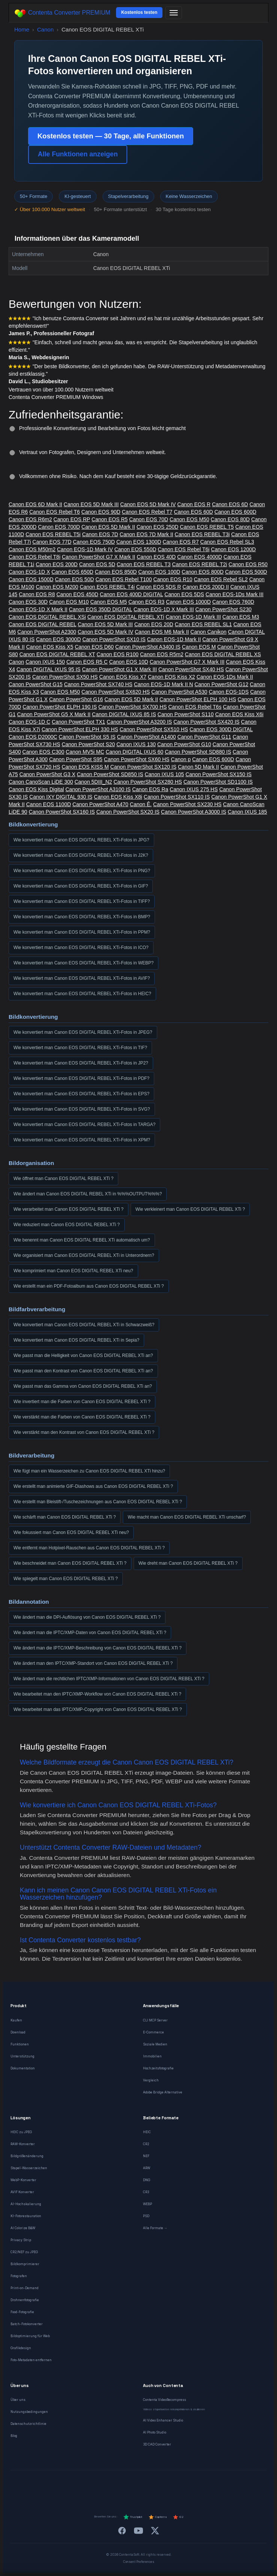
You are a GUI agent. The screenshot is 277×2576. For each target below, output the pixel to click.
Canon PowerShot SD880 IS (198, 752)
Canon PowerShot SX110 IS (177, 797)
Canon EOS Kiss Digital (36, 789)
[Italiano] (130, 2485)
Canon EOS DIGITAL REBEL (42, 624)
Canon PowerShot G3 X (47, 774)
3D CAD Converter (157, 2444)
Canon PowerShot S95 (75, 759)
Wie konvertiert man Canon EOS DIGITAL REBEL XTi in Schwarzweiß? (83, 1324)
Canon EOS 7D (100, 534)
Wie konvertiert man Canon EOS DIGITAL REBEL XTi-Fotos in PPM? (81, 932)
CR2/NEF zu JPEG (24, 2252)
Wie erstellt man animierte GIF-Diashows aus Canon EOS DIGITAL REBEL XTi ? (93, 1486)
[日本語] (220, 2485)
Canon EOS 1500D (31, 579)
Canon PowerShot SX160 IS (62, 812)
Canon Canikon (209, 632)
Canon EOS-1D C (29, 722)
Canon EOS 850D (116, 572)
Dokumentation (22, 2068)
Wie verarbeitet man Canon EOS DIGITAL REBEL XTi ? (68, 1209)
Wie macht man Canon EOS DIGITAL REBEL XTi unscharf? (187, 1517)
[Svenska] (202, 2485)
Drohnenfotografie (24, 2300)
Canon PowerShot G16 (76, 699)
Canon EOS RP (72, 519)
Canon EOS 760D (233, 602)
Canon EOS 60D (193, 512)
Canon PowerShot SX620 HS (116, 692)
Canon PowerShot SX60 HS (137, 759)
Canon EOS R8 (37, 594)
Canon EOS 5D (97, 564)
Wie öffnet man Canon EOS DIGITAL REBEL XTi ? (63, 1178)
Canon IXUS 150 (45, 662)
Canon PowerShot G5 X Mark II (54, 714)
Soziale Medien (155, 2044)
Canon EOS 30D (28, 602)
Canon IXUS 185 (247, 812)
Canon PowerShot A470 (100, 804)
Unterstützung (22, 2056)
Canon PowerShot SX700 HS (132, 707)
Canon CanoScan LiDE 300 (41, 782)
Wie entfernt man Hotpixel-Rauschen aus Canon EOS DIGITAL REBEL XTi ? (89, 1547)
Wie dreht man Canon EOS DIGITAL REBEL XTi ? (188, 1563)
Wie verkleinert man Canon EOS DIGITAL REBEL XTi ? (190, 1209)
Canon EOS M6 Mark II (162, 632)
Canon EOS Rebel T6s (195, 707)
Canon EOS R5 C (87, 662)
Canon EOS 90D (100, 512)
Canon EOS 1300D (138, 542)
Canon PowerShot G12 (221, 684)
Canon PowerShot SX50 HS (65, 677)
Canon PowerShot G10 (184, 744)
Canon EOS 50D (74, 579)
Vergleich (151, 2080)
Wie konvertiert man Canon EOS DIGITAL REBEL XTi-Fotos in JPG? (81, 840)
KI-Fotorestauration (25, 2216)
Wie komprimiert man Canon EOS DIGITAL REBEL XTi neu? (73, 1270)
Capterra (157, 2517)
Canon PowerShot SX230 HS (187, 804)
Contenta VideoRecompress (164, 2400)
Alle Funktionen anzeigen (78, 154)
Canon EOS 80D (230, 519)
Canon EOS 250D (158, 527)
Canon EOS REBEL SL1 (203, 624)
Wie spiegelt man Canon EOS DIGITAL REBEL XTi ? (65, 1578)
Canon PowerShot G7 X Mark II (98, 557)
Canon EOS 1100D (48, 804)
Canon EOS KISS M (85, 767)
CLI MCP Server (155, 2020)
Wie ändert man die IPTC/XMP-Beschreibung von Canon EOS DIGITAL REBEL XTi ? (97, 1648)
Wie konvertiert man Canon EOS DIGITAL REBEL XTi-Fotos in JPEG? (82, 1032)
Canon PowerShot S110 (186, 714)
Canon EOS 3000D (58, 639)
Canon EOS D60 (94, 647)
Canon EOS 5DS (184, 594)
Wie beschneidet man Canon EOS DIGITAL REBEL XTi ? (70, 1563)
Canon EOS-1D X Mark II (38, 609)
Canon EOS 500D (246, 572)
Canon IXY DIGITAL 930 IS (60, 797)
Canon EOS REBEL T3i (202, 534)
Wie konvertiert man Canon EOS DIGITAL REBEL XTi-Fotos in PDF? (81, 1078)
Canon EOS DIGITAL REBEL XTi (125, 617)
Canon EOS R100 (117, 654)
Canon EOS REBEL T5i (52, 534)
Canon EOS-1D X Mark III (164, 609)
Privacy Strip (20, 2240)
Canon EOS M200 (57, 587)
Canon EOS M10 (69, 602)
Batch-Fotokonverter (26, 2324)
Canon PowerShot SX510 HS (154, 729)
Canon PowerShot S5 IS (87, 737)
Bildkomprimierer (24, 2264)
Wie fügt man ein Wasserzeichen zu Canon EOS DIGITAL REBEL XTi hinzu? (89, 1471)
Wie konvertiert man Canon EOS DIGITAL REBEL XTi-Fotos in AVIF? (81, 978)
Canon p (181, 759)
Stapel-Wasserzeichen (28, 2168)
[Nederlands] (93, 2485)
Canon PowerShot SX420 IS (206, 722)
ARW (146, 2168)
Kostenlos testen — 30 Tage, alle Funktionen (110, 136)
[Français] (75, 2485)
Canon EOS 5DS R (158, 587)
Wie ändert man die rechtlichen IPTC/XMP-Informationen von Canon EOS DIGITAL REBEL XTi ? (108, 1678)
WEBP (147, 2204)
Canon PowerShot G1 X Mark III (119, 669)
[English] (39, 2485)
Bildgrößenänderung (26, 2156)
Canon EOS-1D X (29, 572)
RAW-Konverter (22, 2144)
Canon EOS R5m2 (161, 654)
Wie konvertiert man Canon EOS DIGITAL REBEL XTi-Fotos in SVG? (81, 1109)
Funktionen (19, 2044)
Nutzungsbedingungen (29, 2412)
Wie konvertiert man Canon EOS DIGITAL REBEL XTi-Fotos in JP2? (80, 1063)
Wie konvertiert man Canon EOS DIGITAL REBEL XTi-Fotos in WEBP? (83, 963)
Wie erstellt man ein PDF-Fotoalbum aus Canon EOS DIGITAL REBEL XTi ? (88, 1286)
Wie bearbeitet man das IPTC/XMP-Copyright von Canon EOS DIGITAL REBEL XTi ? (97, 1709)
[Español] (111, 2485)
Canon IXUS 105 (164, 774)
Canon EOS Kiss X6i (239, 714)
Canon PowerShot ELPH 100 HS (197, 699)
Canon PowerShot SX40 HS (191, 669)
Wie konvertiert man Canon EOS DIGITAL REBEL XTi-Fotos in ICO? (81, 947)
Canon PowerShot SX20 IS (127, 812)
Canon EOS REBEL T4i (107, 587)
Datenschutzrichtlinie (28, 2424)
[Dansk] (166, 2485)
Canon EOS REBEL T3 (144, 564)
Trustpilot (132, 2517)
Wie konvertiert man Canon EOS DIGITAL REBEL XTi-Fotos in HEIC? (82, 993)
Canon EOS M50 (189, 519)
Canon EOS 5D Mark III (91, 504)
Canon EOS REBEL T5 (207, 527)
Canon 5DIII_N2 (93, 782)
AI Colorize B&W (22, 2228)
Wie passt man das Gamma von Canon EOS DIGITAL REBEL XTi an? (82, 1386)
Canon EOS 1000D (188, 602)
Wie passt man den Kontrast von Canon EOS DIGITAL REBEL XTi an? (83, 1370)
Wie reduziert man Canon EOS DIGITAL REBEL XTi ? (66, 1224)
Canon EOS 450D (77, 594)
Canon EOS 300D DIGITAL (221, 729)
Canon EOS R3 (146, 602)
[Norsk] (184, 2485)
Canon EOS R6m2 (30, 519)
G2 (178, 2517)
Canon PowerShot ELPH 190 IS (59, 707)
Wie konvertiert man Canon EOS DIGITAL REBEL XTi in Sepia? (76, 1340)
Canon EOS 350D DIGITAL (100, 609)
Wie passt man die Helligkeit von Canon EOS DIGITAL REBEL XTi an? (83, 1355)
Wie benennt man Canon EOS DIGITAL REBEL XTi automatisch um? (81, 1240)
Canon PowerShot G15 (36, 684)
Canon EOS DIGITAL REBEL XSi (47, 617)
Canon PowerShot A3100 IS (98, 789)
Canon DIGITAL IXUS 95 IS (48, 669)
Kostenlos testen (139, 12)
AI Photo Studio (154, 2432)
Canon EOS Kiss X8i (118, 797)
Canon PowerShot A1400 (146, 737)
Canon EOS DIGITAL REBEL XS (223, 654)
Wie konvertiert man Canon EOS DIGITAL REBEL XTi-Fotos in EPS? (81, 1093)
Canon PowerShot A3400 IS (147, 647)
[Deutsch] (57, 2485)
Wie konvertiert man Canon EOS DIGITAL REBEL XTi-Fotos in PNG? (81, 870)
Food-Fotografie (22, 2312)
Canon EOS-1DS (229, 692)
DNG (146, 2180)
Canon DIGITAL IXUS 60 (134, 752)
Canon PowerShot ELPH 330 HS (80, 729)
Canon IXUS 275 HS (193, 789)
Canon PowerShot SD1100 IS (218, 782)
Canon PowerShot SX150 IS (218, 774)
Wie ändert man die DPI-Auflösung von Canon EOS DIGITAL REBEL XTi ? (87, 1617)
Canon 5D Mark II (198, 767)
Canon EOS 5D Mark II (108, 527)
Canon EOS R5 (110, 519)
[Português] (148, 2485)
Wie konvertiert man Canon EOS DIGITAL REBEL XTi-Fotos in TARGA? (84, 1124)
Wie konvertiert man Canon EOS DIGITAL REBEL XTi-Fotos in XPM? (81, 1140)
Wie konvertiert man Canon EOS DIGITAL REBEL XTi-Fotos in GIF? (80, 886)
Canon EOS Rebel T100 (123, 579)
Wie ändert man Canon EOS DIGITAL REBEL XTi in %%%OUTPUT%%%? (87, 1194)
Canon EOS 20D (153, 624)
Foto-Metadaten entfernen (31, 2360)
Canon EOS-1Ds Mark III (235, 594)
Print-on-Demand (24, 2288)
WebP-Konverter (23, 2180)
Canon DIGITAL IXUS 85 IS (124, 714)
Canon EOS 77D (52, 542)
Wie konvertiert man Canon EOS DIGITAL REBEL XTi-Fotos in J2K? (80, 855)
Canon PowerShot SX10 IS (114, 639)
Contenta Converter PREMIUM (62, 13)
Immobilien (152, 2056)
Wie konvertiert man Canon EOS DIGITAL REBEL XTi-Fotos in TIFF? (81, 901)
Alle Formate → (155, 2228)
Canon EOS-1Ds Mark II (225, 677)
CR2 (146, 2144)
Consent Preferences (138, 2562)
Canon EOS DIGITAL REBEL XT (57, 654)
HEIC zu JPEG (21, 2132)
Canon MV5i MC (85, 752)
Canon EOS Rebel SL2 (221, 579)
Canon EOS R (194, 504)
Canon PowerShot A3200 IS (139, 722)
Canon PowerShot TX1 (78, 722)
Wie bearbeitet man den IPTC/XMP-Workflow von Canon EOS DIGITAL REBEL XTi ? (97, 1694)
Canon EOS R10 (172, 579)
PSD (146, 2216)
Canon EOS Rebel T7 (147, 512)
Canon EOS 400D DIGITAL (131, 594)
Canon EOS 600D (235, 512)
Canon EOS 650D (72, 572)
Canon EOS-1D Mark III (193, 617)
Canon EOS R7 (180, 542)
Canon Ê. (141, 804)
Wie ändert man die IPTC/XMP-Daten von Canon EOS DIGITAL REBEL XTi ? (89, 1632)
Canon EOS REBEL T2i (199, 564)
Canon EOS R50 (248, 564)
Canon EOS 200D (56, 564)
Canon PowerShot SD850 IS (110, 774)
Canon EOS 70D (148, 519)
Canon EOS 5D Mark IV (148, 504)
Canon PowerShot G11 (204, 737)
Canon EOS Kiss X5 (49, 647)
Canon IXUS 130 (136, 744)
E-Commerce (153, 2032)
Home (21, 29)
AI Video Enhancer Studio (163, 2420)
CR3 (146, 2192)
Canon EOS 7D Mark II (146, 534)
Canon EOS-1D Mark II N (163, 684)
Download (17, 2032)
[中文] (239, 2485)
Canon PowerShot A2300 (46, 632)
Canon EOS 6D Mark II (35, 504)
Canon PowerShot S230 (223, 609)
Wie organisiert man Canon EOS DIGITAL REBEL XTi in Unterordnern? (83, 1255)
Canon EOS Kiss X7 (122, 677)
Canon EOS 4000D (199, 557)
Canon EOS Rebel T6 (54, 512)
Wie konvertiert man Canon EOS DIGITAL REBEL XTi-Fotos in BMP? (81, 916)
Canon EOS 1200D (233, 549)
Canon (45, 29)
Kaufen (16, 2020)
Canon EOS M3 (240, 617)
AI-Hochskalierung (25, 2204)
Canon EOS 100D (159, 572)
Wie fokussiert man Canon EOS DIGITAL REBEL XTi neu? (71, 1532)
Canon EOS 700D (59, 527)
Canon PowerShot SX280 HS (147, 782)
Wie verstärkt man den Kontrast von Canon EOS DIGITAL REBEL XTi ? (83, 1432)
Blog (13, 2436)
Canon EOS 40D (156, 557)
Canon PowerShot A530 (179, 692)
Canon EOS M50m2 (32, 549)
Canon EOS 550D (135, 549)
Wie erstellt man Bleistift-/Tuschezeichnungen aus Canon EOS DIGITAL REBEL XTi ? (97, 1501)
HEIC (147, 2132)
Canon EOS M (199, 647)
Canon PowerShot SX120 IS (143, 767)
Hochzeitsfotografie (158, 2068)
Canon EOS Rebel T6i (183, 549)
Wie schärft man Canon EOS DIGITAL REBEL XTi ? (64, 1517)
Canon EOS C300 (43, 752)
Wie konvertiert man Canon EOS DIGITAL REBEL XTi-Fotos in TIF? (80, 1047)
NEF (146, 2156)
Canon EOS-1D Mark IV (85, 549)
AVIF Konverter (22, 2192)
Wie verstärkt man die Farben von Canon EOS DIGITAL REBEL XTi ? (81, 1417)
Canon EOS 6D (230, 504)
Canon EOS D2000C (33, 737)
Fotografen (18, 2276)
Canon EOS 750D (94, 542)
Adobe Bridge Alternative (162, 2092)
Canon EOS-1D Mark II (174, 639)
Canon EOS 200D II (206, 587)
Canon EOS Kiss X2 (171, 677)
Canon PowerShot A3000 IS (193, 812)
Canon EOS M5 (108, 602)
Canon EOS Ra (150, 789)
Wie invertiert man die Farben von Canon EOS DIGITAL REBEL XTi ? (81, 1401)
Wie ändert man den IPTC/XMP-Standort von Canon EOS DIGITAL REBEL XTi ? (93, 1663)
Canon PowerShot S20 (88, 744)
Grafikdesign (20, 2348)
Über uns (17, 2400)
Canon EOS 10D (128, 662)
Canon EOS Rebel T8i (34, 557)
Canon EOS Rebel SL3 (227, 542)
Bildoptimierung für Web (30, 2336)
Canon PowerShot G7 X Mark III (187, 662)
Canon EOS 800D (202, 572)
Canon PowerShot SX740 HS (98, 684)
